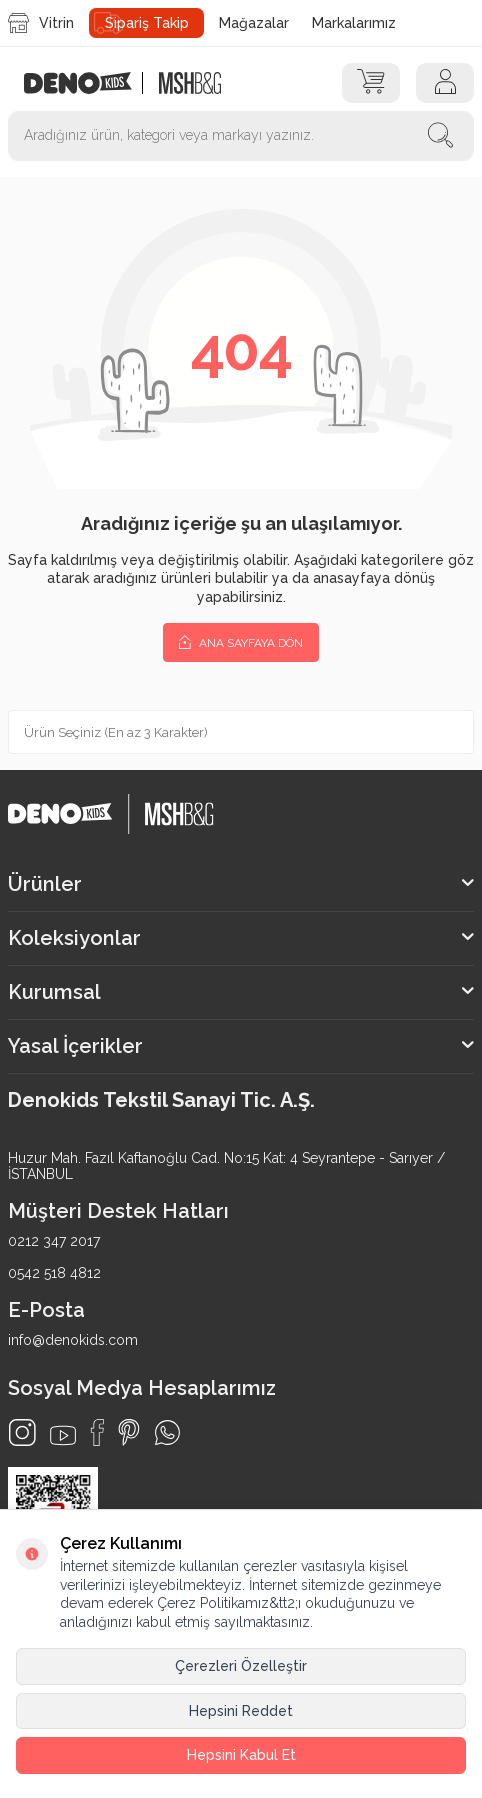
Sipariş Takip (147, 23)
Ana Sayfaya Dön (241, 642)
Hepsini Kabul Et (241, 1755)
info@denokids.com (73, 1340)
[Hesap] (445, 83)
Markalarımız (354, 23)
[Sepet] (371, 83)
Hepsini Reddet (241, 1711)
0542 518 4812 (54, 1273)
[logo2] (189, 83)
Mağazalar (254, 23)
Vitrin (41, 22)
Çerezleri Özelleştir (241, 1666)
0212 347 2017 (54, 1241)
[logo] (88, 83)
